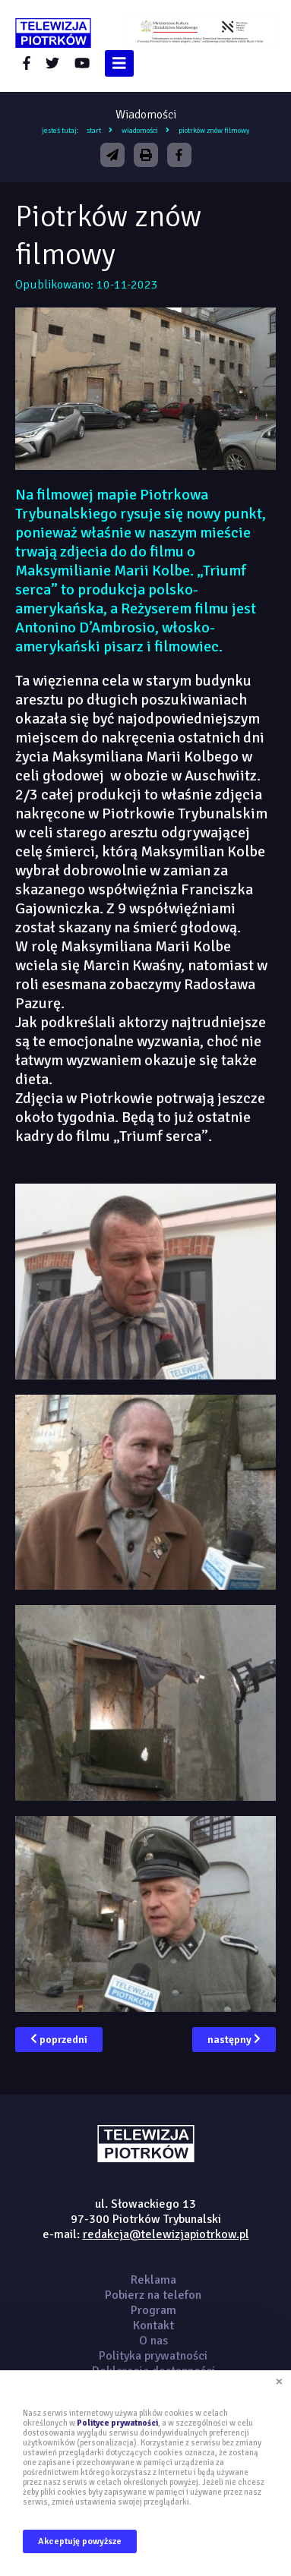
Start (94, 130)
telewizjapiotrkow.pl (53, 33)
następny (234, 2039)
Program (153, 2310)
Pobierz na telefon (153, 2295)
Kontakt (153, 2325)
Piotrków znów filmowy (214, 130)
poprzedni (58, 2039)
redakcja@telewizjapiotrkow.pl (166, 2234)
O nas (153, 2340)
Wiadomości (140, 130)
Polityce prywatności (117, 2423)
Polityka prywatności (153, 2355)
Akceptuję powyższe (80, 2541)
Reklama (153, 2280)
